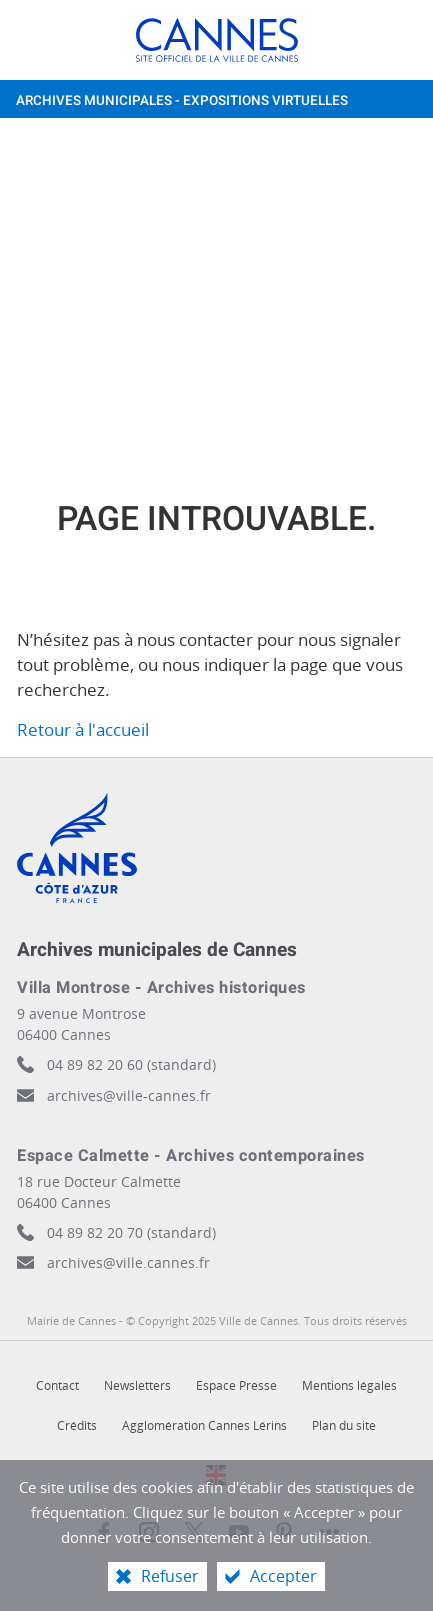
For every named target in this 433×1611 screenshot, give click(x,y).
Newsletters (137, 1385)
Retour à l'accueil (83, 729)
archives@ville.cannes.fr (128, 1262)
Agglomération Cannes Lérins (204, 1425)
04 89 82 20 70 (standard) (131, 1232)
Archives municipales (182, 101)
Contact (57, 1385)
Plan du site (344, 1425)
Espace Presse (236, 1385)
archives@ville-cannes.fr (129, 1095)
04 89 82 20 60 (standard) (131, 1064)
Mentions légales (349, 1385)
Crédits (77, 1425)
